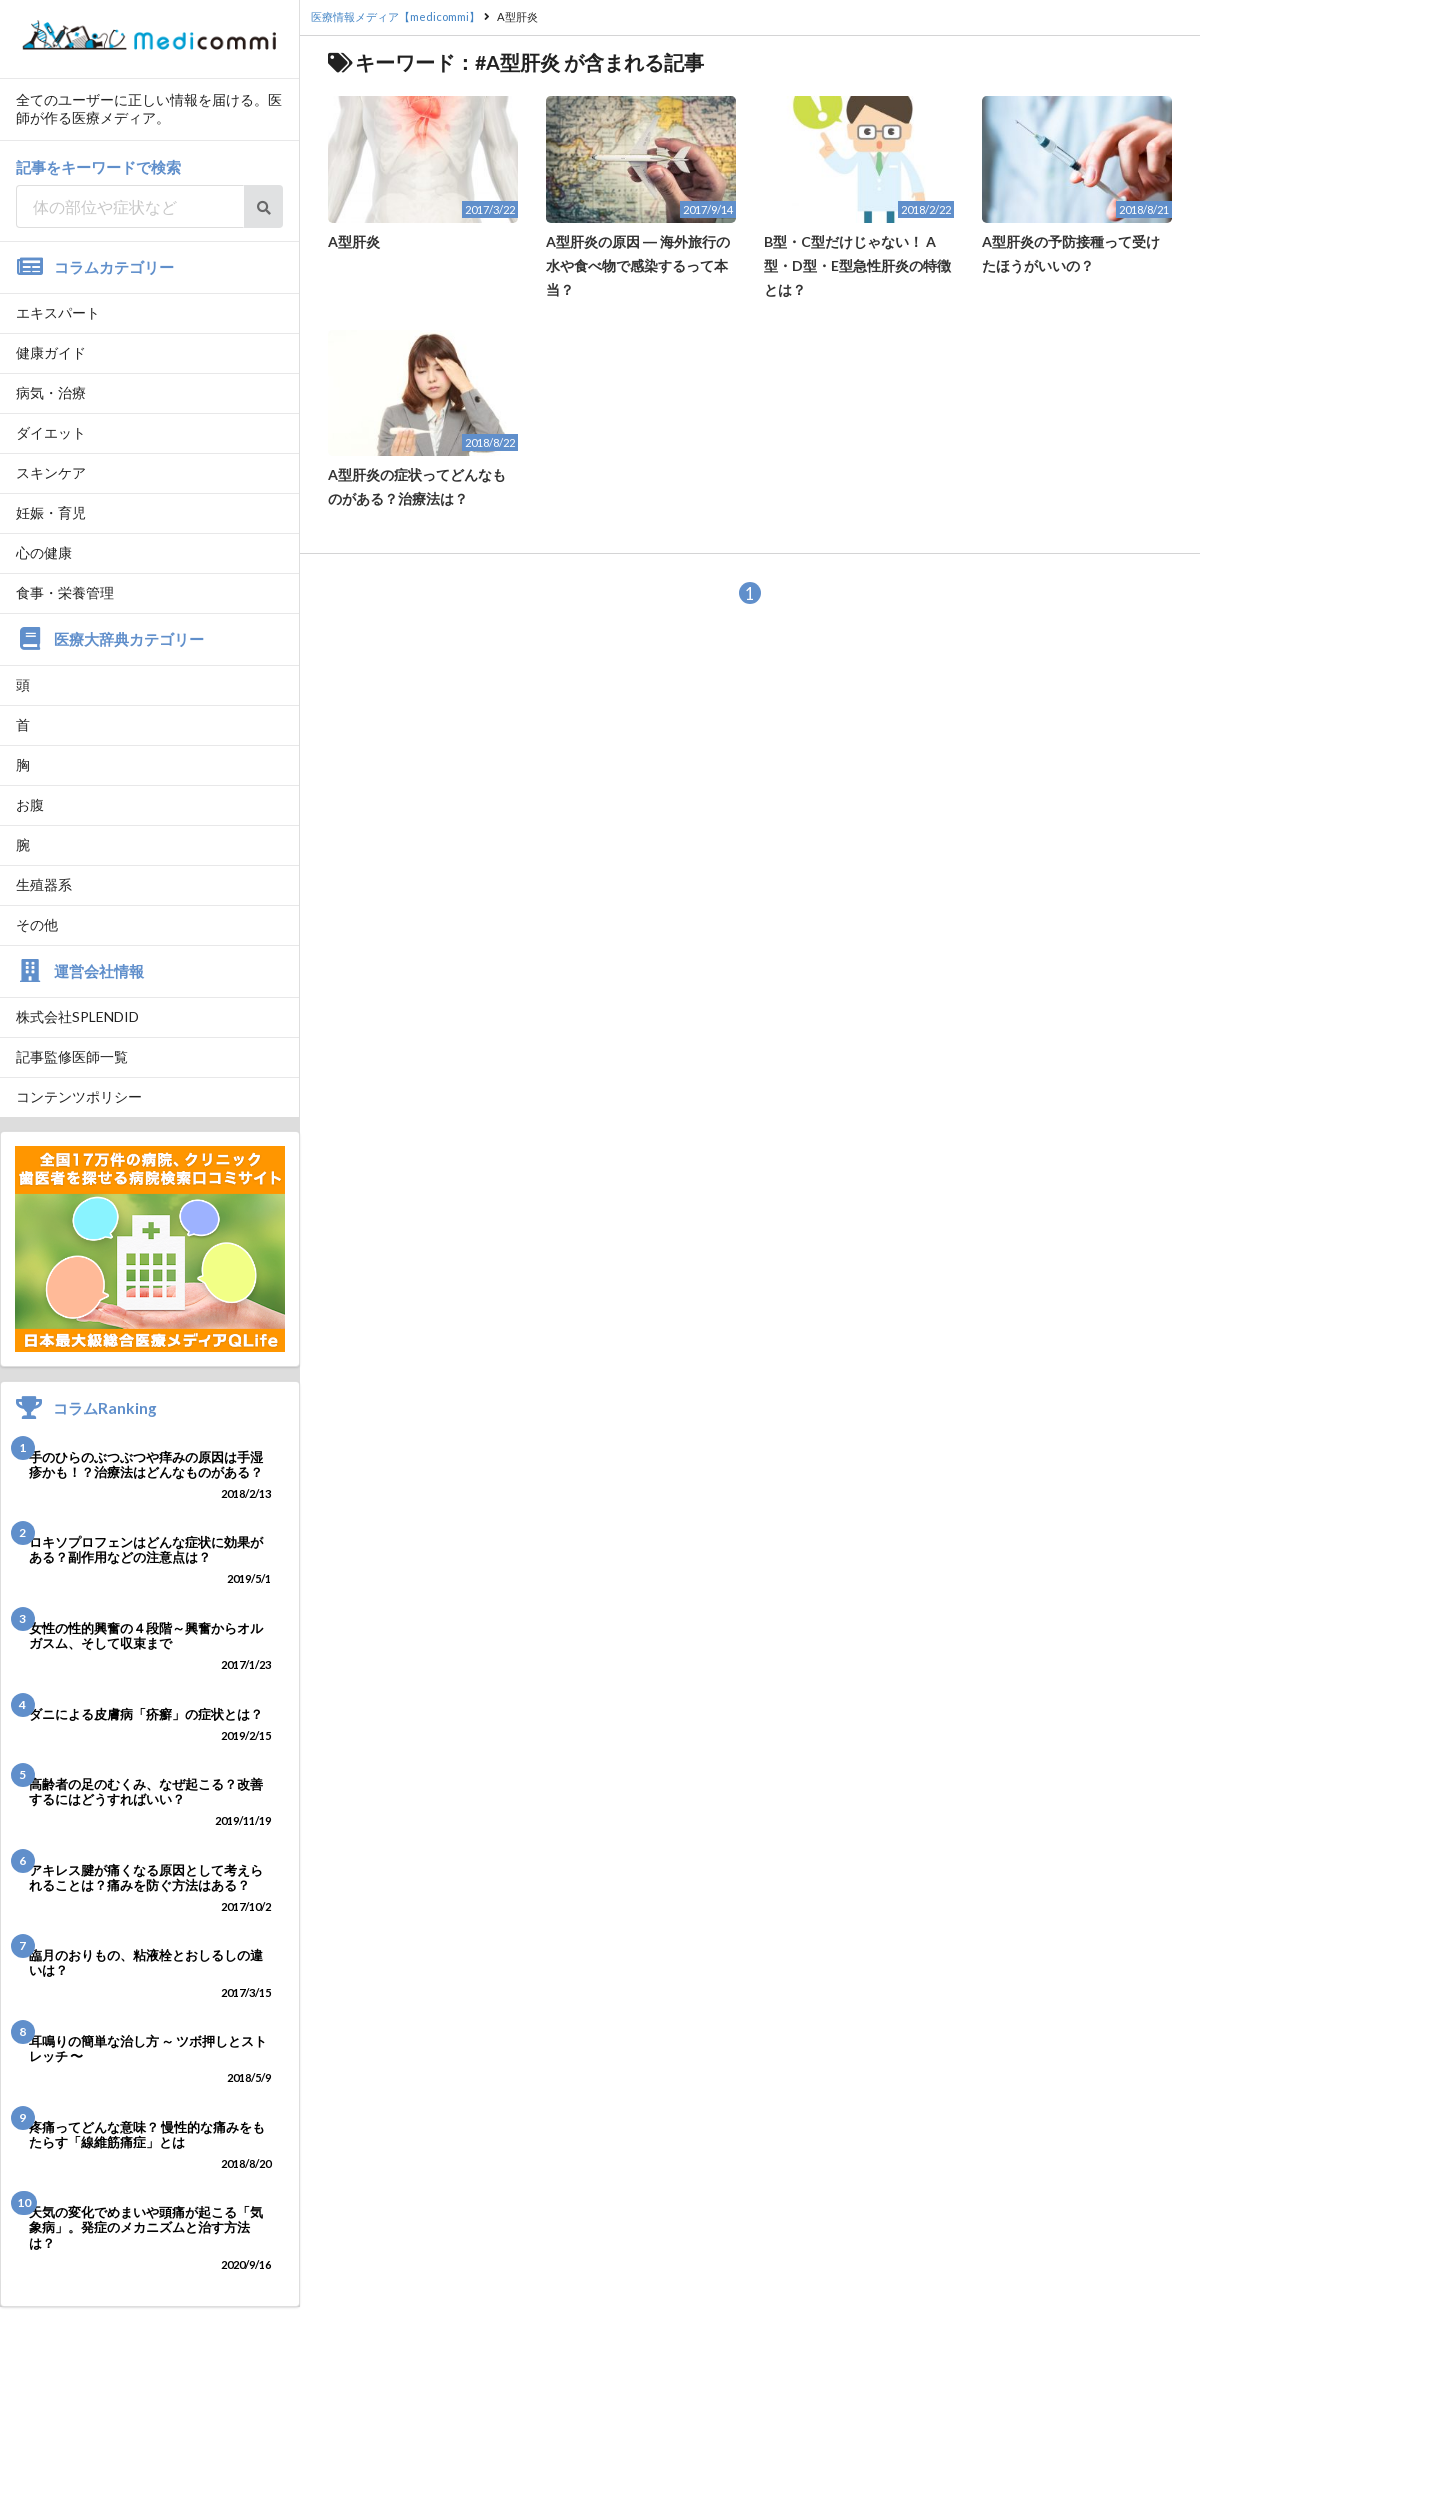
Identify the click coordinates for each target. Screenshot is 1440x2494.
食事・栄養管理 (65, 592)
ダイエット (51, 432)
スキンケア (51, 472)
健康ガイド (51, 352)
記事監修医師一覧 (72, 1056)
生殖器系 (44, 884)
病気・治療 (51, 392)
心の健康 (44, 552)
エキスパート (58, 312)
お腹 (30, 804)
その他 (37, 924)
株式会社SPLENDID (77, 1016)
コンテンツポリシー (79, 1096)
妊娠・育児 (51, 512)
